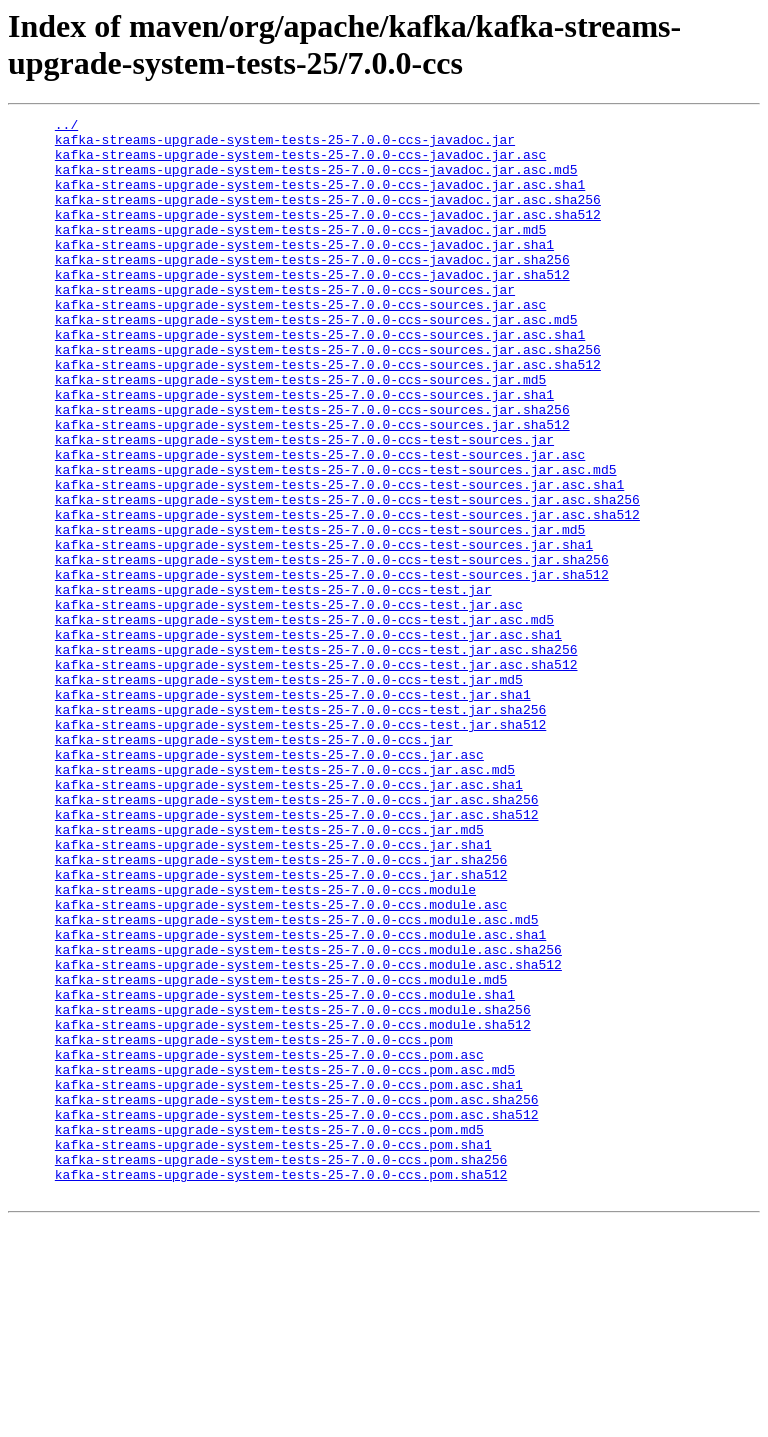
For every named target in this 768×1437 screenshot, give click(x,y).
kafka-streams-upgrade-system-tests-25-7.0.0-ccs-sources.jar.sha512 (312, 487)
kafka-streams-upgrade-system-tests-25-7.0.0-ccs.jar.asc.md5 (285, 901)
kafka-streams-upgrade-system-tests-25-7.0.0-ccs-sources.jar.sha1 (304, 451)
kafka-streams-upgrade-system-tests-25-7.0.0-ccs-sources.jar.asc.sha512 (328, 415)
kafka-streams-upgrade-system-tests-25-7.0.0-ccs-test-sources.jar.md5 (320, 613)
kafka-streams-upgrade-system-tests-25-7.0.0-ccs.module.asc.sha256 (308, 1117)
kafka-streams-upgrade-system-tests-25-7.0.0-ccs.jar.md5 (269, 973)
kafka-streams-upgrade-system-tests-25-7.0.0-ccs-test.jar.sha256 (300, 829)
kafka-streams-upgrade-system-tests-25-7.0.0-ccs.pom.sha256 (281, 1369)
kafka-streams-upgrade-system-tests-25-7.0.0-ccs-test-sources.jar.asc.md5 (336, 541)
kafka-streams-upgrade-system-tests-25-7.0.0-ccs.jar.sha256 (281, 1009)
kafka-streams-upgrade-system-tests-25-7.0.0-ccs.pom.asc (269, 1243)
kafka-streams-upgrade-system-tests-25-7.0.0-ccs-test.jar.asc (289, 703)
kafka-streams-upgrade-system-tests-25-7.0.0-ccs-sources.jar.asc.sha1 (320, 379)
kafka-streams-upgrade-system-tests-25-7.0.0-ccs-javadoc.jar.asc (300, 163)
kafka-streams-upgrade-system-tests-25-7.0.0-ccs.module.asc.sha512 (308, 1135)
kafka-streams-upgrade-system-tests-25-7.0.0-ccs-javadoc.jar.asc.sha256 (328, 217)
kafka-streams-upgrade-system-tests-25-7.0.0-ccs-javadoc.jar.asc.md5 (316, 181)
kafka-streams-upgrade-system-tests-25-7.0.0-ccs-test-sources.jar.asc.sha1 (339, 559)
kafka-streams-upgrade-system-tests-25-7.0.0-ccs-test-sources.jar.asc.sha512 (347, 595)
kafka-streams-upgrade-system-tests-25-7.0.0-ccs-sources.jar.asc (300, 343)
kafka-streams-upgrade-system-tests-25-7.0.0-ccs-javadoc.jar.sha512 (312, 307)
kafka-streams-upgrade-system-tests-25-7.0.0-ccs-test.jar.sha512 (300, 847)
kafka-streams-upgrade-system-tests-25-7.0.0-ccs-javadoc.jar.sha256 (312, 289)
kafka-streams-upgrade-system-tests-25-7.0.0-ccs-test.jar (273, 685)
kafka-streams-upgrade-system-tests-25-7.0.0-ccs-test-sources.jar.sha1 (324, 631)
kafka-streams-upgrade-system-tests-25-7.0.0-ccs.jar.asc (269, 883)
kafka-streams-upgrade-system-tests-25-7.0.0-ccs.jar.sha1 (273, 991)
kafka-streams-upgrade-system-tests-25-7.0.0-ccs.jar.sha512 (281, 1027)
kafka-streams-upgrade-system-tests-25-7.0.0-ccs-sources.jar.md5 (300, 433)
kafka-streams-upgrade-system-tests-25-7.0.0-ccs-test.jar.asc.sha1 (308, 739)
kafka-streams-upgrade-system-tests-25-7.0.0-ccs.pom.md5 (269, 1333)
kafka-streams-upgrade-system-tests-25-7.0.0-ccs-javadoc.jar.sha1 (304, 271)
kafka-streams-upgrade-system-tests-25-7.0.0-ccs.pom (254, 1225)
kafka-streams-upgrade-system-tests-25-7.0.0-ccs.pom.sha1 (273, 1351)
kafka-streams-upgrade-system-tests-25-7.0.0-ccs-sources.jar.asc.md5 (316, 361)
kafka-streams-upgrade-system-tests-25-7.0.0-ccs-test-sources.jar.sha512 (332, 667)
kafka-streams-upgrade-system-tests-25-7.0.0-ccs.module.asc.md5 (297, 1081)
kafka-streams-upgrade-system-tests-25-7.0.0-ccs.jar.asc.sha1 (289, 919)
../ (66, 127)
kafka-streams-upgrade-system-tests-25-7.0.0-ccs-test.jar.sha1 (293, 811)
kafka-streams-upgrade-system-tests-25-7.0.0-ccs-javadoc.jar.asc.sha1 (320, 199)
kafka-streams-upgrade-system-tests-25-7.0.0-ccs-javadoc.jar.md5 (300, 253)
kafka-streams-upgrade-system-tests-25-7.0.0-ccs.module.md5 (281, 1153)
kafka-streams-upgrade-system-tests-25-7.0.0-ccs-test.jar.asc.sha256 (316, 757)
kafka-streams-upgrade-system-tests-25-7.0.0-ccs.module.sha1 (285, 1171)
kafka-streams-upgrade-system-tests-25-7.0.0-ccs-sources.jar (285, 325)
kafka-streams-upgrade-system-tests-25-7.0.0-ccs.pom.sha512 (281, 1387)
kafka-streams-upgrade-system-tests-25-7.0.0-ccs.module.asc (281, 1063)
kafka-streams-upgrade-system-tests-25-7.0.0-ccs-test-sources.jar (304, 505)
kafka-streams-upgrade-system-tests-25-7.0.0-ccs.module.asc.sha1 (300, 1099)
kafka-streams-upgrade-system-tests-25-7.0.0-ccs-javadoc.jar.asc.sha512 (328, 235)
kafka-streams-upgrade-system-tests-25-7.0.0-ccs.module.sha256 (293, 1189)
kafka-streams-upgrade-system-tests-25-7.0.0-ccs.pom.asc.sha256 (297, 1297)
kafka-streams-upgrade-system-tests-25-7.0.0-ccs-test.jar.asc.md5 (304, 721)
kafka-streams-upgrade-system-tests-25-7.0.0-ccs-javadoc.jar (285, 145)
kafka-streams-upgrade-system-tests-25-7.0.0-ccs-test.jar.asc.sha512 (316, 775)
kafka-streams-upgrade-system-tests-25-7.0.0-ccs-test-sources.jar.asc (320, 523)
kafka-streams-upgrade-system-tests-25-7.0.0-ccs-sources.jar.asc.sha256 (328, 397)
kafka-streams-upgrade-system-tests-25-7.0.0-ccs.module (265, 1045)
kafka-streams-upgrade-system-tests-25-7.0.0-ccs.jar (254, 865)
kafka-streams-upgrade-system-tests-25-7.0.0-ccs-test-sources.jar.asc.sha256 (347, 577)
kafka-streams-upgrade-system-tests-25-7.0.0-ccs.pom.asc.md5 (285, 1261)
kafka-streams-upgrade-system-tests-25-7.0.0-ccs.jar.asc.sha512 (297, 955)
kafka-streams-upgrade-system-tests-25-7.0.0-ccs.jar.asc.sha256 (297, 937)
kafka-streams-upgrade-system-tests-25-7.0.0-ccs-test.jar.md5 (289, 793)
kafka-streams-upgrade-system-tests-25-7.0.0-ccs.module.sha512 (293, 1207)
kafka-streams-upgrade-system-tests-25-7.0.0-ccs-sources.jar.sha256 (312, 469)
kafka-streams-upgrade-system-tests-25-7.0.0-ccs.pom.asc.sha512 (297, 1315)
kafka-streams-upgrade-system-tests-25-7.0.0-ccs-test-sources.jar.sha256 (332, 649)
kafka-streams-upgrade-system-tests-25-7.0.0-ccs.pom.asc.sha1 (289, 1279)
